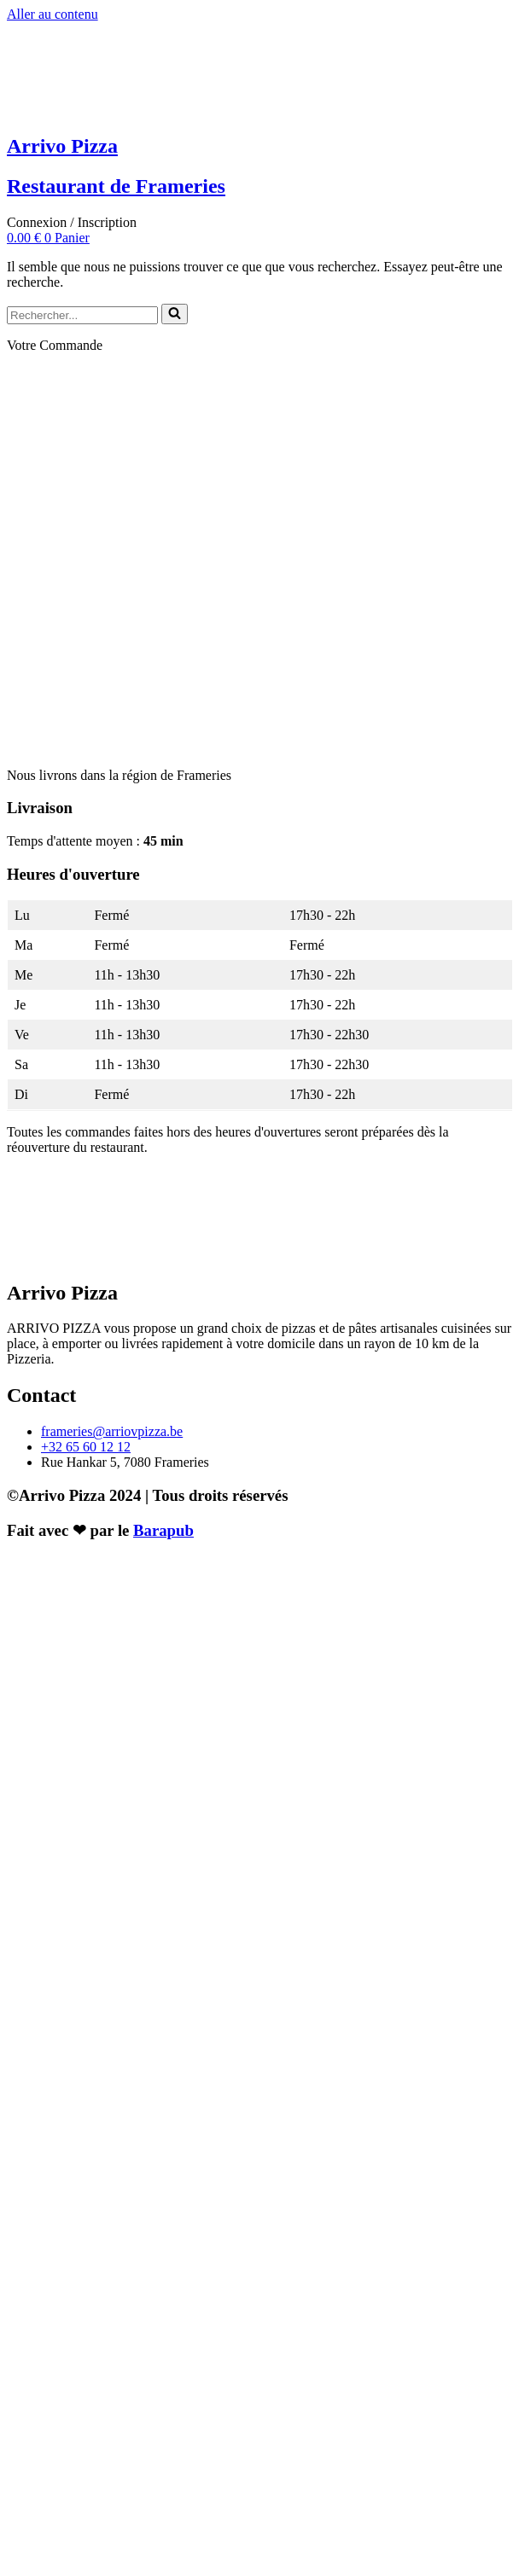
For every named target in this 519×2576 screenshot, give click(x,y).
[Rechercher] (82, 315)
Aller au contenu (52, 14)
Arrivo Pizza (62, 146)
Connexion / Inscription (72, 222)
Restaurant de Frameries (116, 186)
